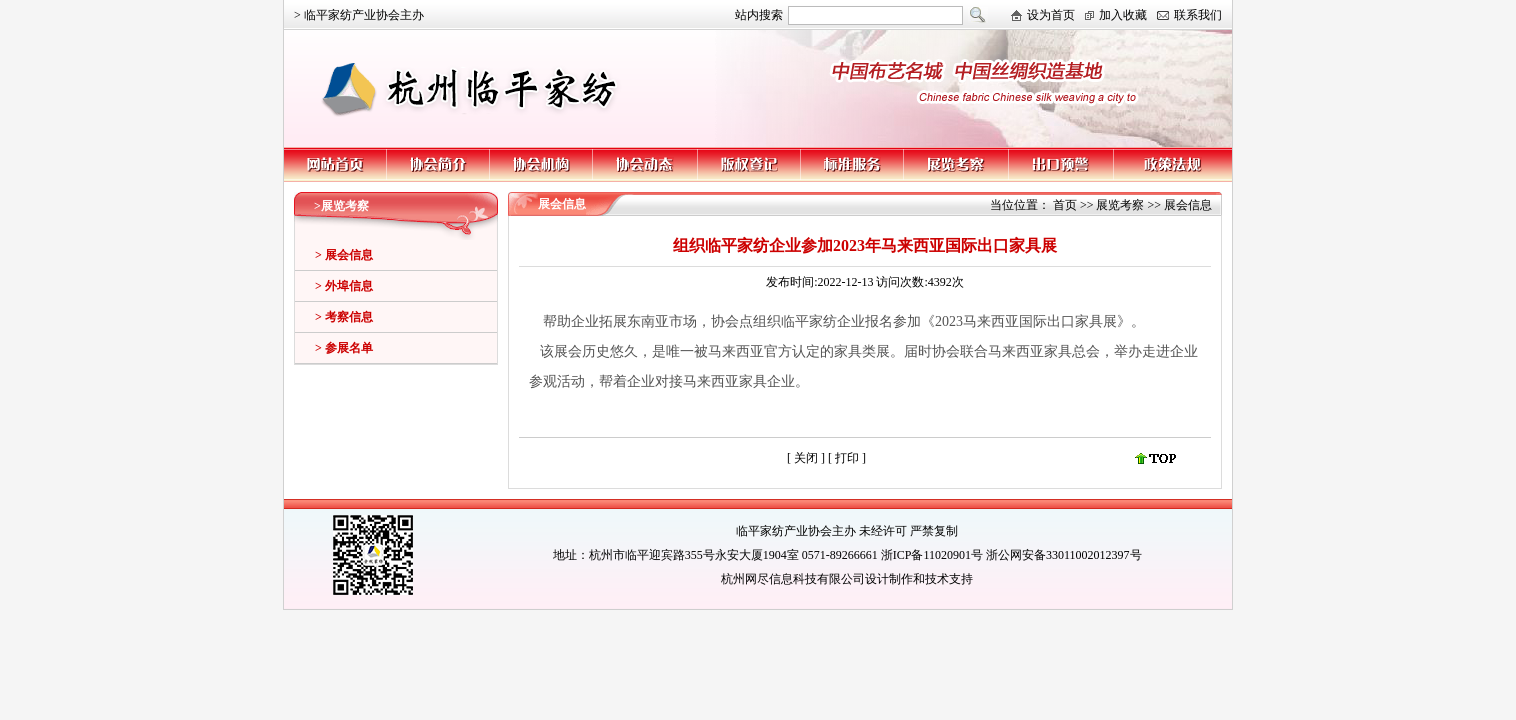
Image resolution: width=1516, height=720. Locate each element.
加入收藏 (1123, 15)
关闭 (806, 458)
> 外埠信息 (344, 286)
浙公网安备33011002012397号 (1064, 555)
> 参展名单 (344, 348)
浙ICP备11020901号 (932, 555)
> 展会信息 (344, 255)
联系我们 (1198, 15)
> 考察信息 (344, 317)
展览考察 (1120, 205)
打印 (848, 458)
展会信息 (1188, 205)
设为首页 (1051, 15)
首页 (1065, 205)
